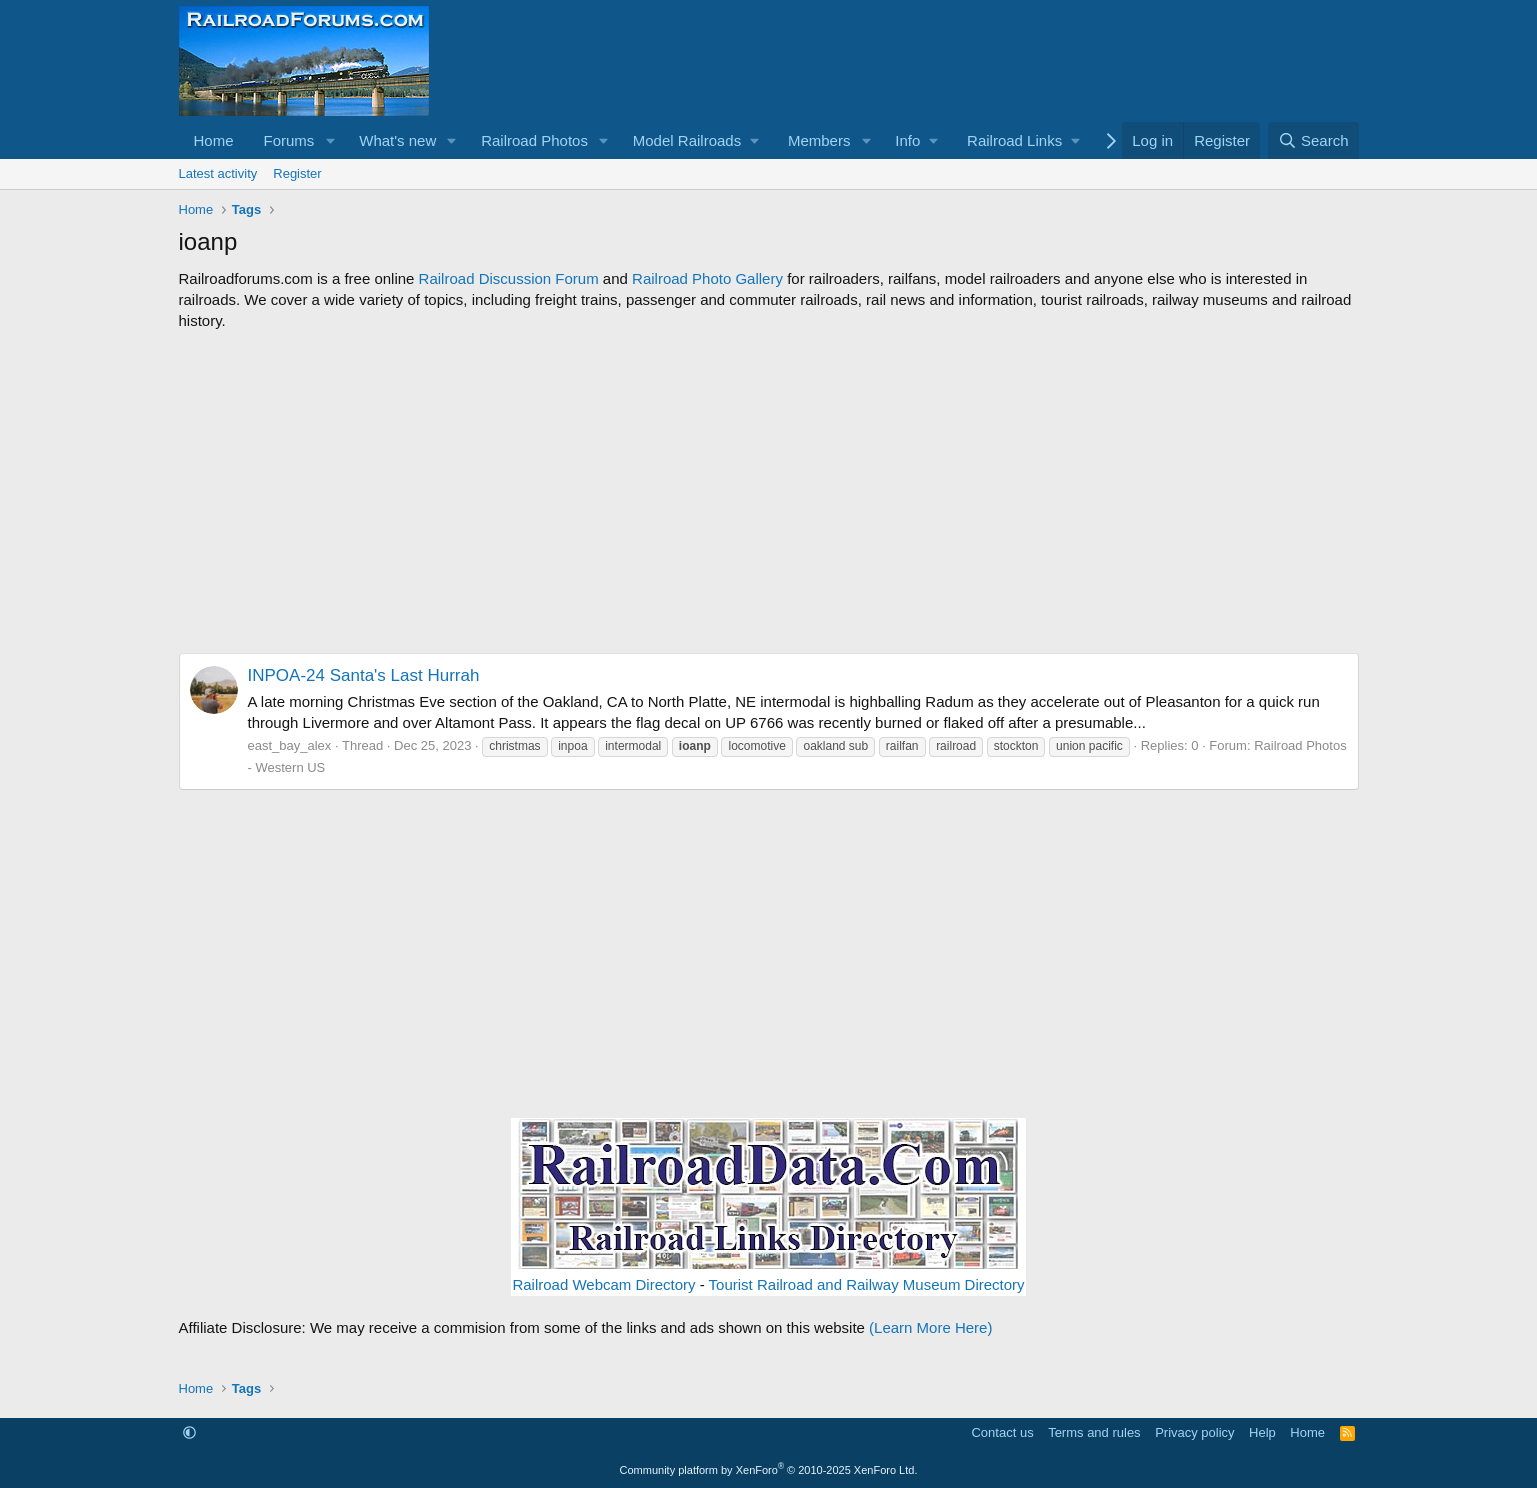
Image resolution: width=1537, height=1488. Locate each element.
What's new (397, 140)
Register (297, 173)
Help (1262, 1432)
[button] (330, 140)
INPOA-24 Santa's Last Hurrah (364, 675)
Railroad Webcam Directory (603, 1284)
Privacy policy (1194, 1432)
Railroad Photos (534, 140)
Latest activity (218, 173)
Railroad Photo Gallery (707, 278)
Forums (289, 140)
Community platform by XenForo (769, 1470)
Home (214, 140)
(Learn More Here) (930, 1327)
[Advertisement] (769, 492)
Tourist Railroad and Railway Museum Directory (867, 1284)
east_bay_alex (290, 745)
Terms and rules (1094, 1432)
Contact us (1002, 1432)
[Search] (1313, 140)
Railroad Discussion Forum (509, 278)
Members (819, 140)
